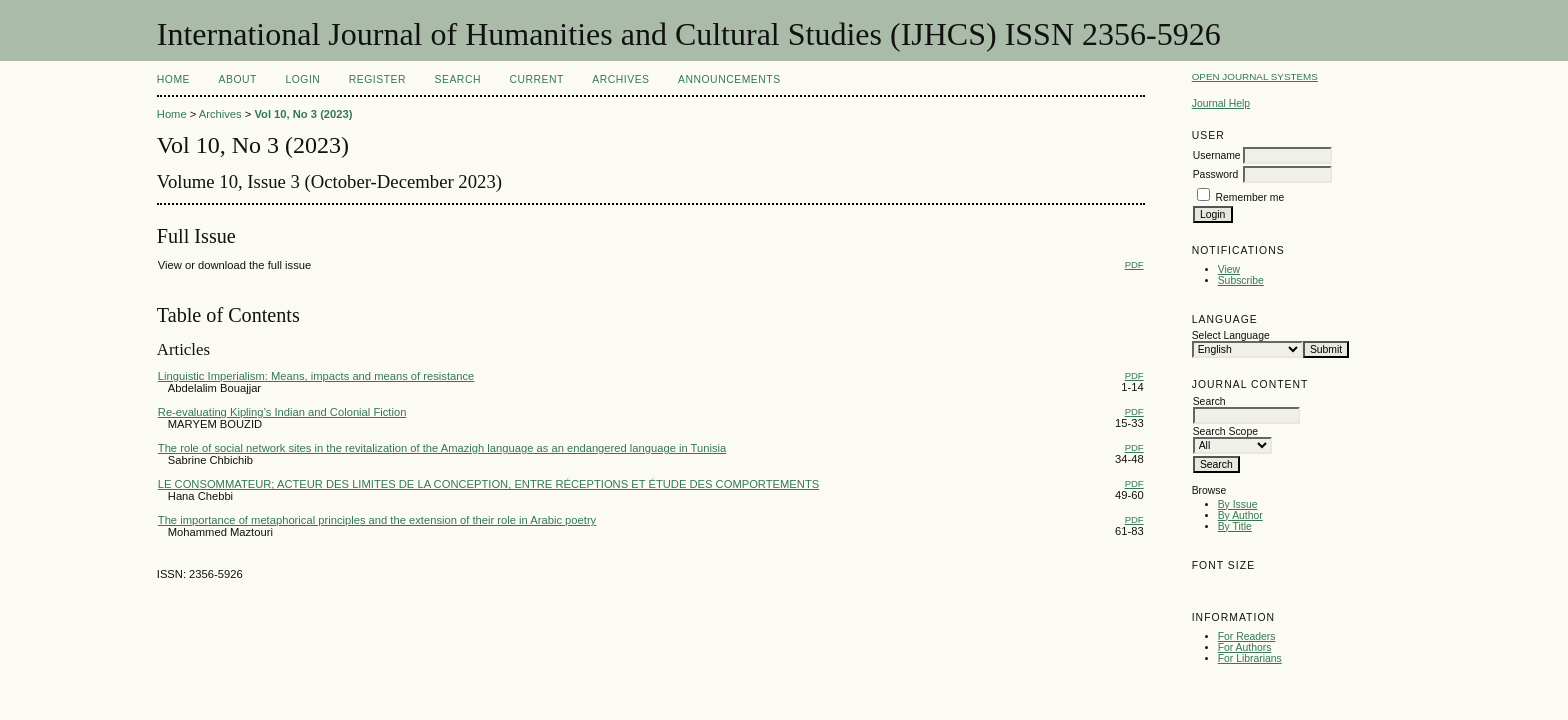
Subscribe (1241, 280)
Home (173, 79)
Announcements (729, 79)
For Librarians (1250, 658)
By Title (1235, 526)
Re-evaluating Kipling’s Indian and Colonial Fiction (282, 412)
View (1229, 269)
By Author (1240, 515)
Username (1217, 155)
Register (377, 79)
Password (1216, 174)
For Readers (1247, 636)
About (238, 79)
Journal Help (1221, 103)
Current (536, 79)
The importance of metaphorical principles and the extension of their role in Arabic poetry (377, 520)
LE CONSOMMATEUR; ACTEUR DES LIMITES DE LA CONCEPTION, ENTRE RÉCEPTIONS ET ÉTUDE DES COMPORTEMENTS (488, 484)
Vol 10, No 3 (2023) (303, 114)
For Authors (1245, 647)
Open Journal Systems (1255, 76)
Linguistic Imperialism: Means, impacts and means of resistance (316, 376)
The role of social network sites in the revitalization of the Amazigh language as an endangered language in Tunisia (442, 448)
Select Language (1231, 335)
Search (458, 79)
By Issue (1238, 504)
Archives (620, 79)
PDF (1134, 264)
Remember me (1250, 197)
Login (302, 79)
